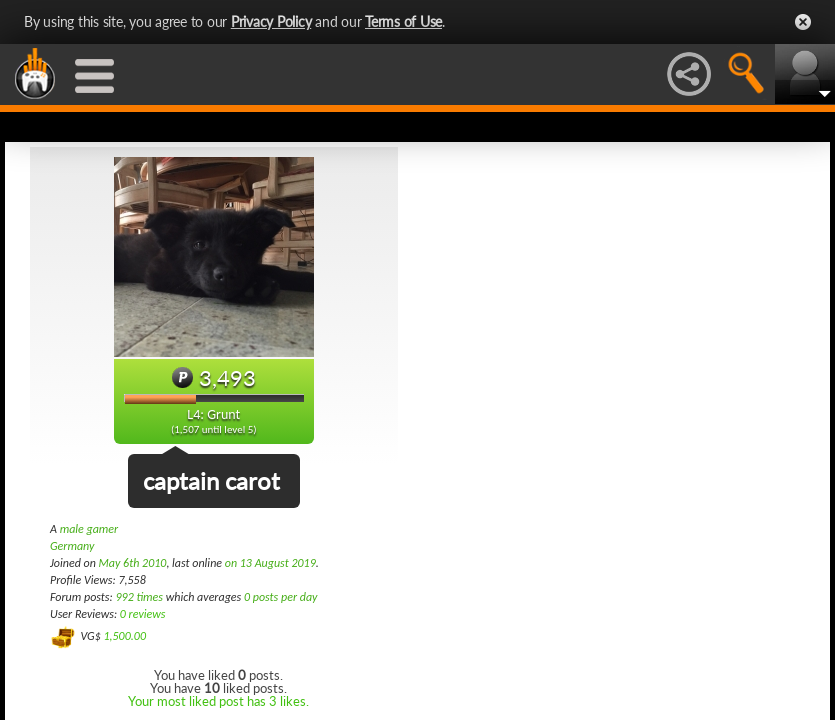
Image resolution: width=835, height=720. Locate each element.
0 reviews (143, 614)
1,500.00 (124, 636)
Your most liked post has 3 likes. (218, 701)
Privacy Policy (271, 21)
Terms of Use (403, 21)
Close (803, 22)
